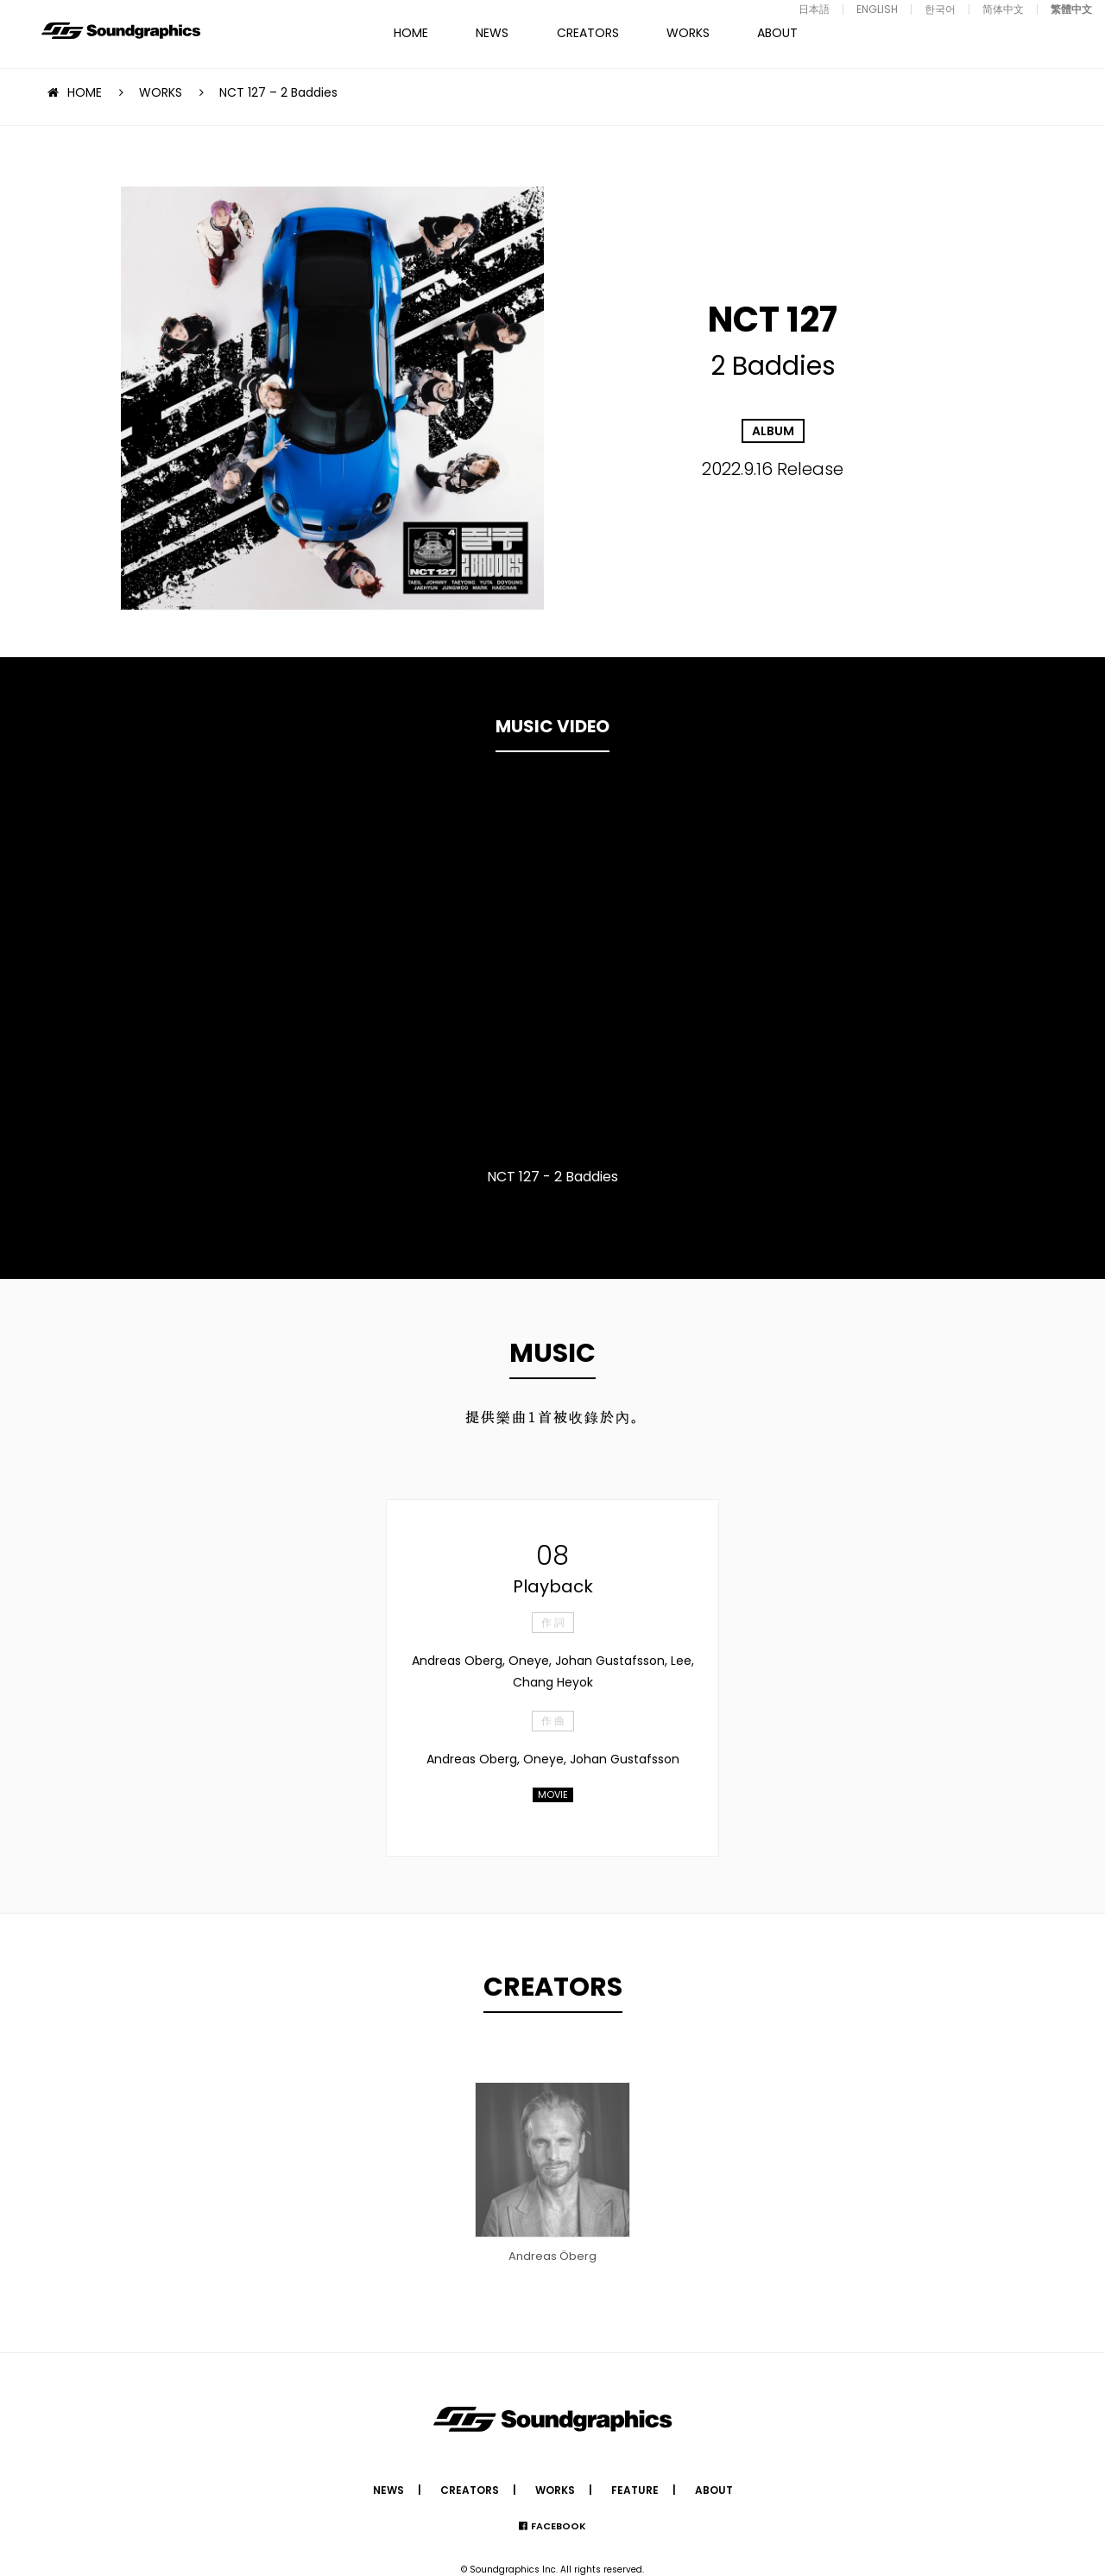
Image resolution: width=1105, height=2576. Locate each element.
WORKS (688, 32)
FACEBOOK (558, 2526)
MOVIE (553, 1794)
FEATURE (635, 2490)
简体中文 (1003, 9)
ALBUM (773, 431)
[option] (552, 972)
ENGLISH (877, 9)
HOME (411, 32)
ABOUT (777, 32)
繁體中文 (1071, 9)
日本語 (814, 9)
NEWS (492, 32)
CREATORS (588, 32)
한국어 (940, 9)
